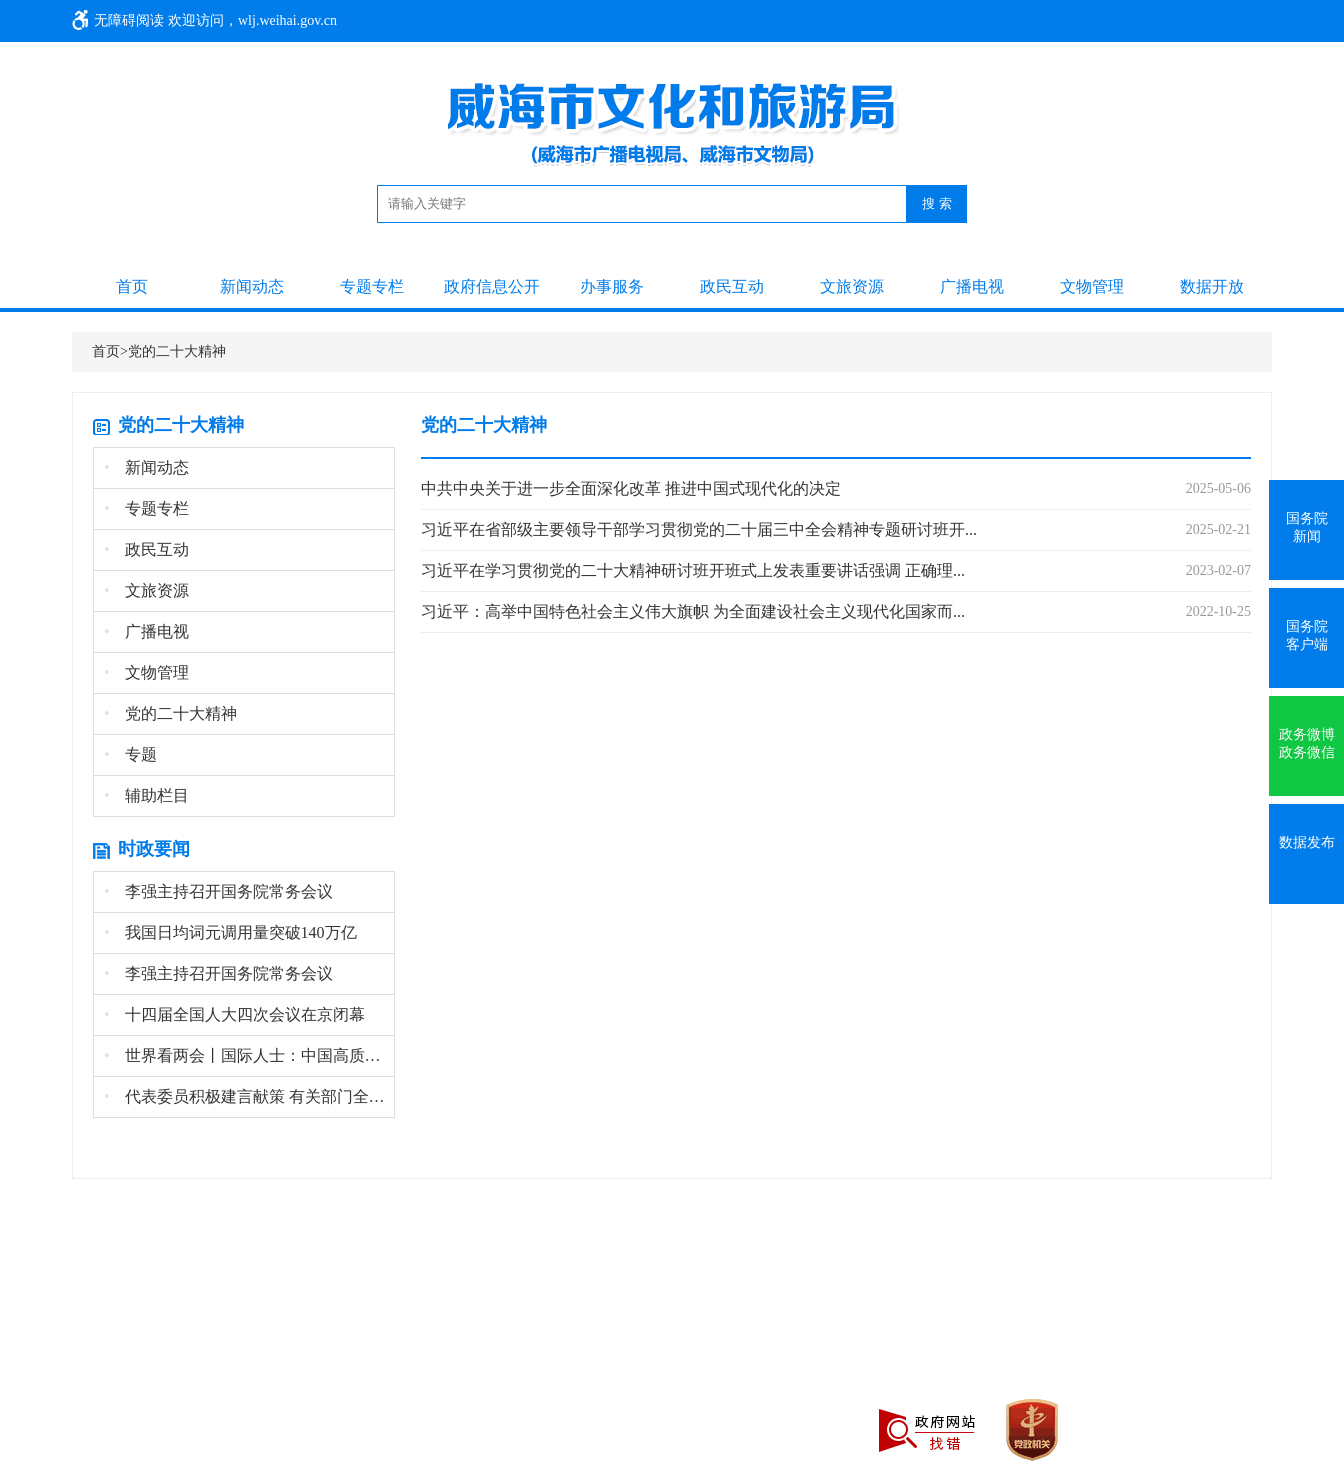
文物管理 (1092, 286)
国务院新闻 (1307, 527)
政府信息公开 (492, 286)
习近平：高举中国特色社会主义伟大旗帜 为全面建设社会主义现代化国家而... (693, 611)
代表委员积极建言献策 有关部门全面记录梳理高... (249, 1096)
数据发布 (1307, 842)
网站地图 (300, 1338)
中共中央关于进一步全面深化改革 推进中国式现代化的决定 (631, 488)
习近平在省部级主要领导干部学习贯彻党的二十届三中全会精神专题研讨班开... (699, 529)
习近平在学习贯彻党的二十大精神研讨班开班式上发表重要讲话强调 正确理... (693, 570)
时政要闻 (154, 849)
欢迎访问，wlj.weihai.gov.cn (252, 20)
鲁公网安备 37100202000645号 (165, 1386)
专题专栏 (372, 286)
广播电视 (972, 286)
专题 (130, 754)
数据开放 (1212, 286)
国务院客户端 (1307, 635)
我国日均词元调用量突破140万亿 (230, 932)
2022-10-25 (1218, 611)
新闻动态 (252, 286)
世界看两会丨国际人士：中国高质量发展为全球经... (249, 1055)
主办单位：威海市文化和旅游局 (170, 1338)
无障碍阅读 (129, 20)
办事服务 (612, 286)
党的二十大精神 (177, 351)
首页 (132, 286)
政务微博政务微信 (1307, 743)
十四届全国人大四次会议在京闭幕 (234, 1014)
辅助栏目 (146, 795)
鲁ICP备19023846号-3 (830, 1362)
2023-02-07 (1218, 570)
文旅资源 (852, 286)
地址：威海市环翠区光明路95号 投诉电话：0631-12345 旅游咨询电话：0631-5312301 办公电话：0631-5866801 (484, 1362)
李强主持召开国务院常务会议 (218, 891)
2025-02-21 (1218, 529)
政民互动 (732, 286)
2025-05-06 (1218, 488)
